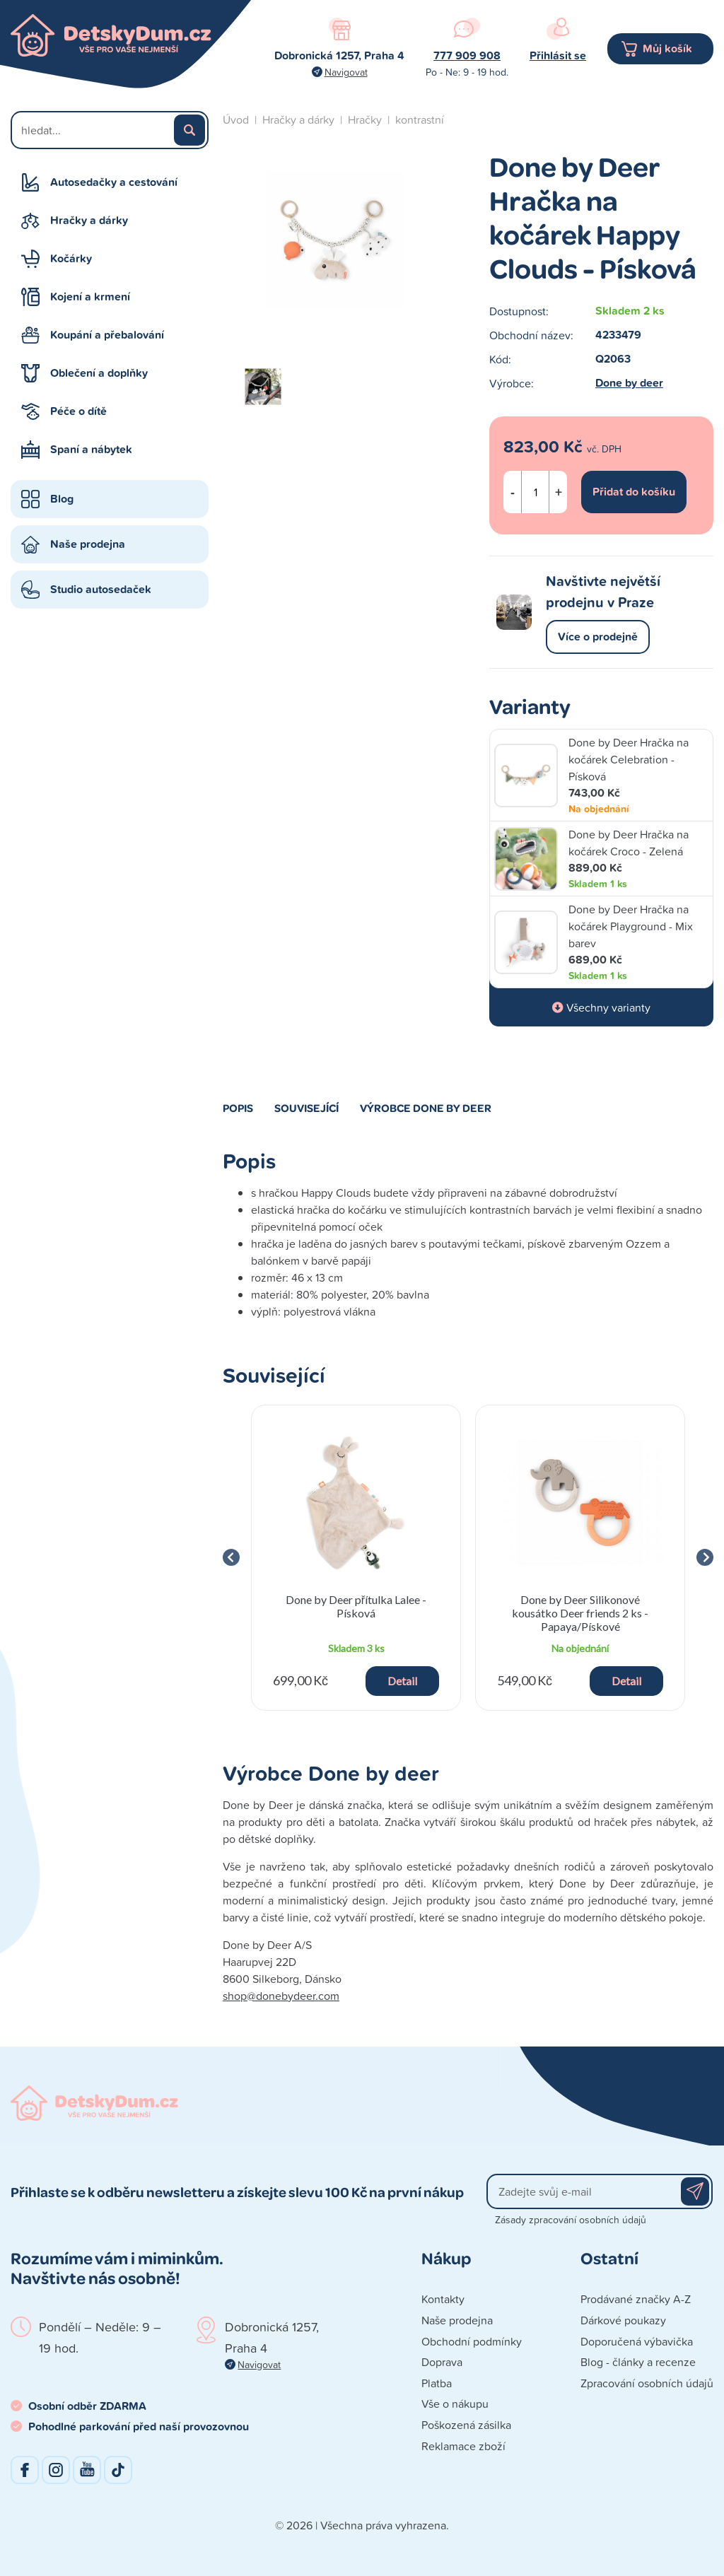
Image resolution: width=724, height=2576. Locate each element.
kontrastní (419, 119)
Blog (62, 499)
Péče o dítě (78, 411)
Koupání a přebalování (107, 335)
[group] (356, 1558)
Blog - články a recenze (638, 2362)
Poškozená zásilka (466, 2424)
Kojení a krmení (90, 296)
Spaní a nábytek (91, 449)
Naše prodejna (87, 544)
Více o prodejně (598, 636)
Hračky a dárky (89, 220)
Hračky (365, 119)
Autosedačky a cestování (113, 182)
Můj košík (667, 48)
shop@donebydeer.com (281, 1995)
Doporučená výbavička (636, 2341)
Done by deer (629, 383)
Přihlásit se (558, 55)
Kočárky (71, 258)
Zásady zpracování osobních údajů (570, 2219)
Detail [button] (402, 1680)
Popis (238, 1108)
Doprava (441, 2362)
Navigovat (346, 71)
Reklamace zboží (463, 2446)
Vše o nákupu (455, 2403)
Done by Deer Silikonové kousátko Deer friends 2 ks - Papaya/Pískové (580, 1613)
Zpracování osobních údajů (646, 2383)
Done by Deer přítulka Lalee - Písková (356, 1606)
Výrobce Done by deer (425, 1108)
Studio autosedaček (100, 589)
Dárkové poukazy (623, 2320)
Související (306, 1108)
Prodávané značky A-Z (635, 2299)
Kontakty (443, 2299)
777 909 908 (467, 55)
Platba (436, 2383)
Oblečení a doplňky (99, 373)
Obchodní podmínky (471, 2341)
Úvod (236, 119)
